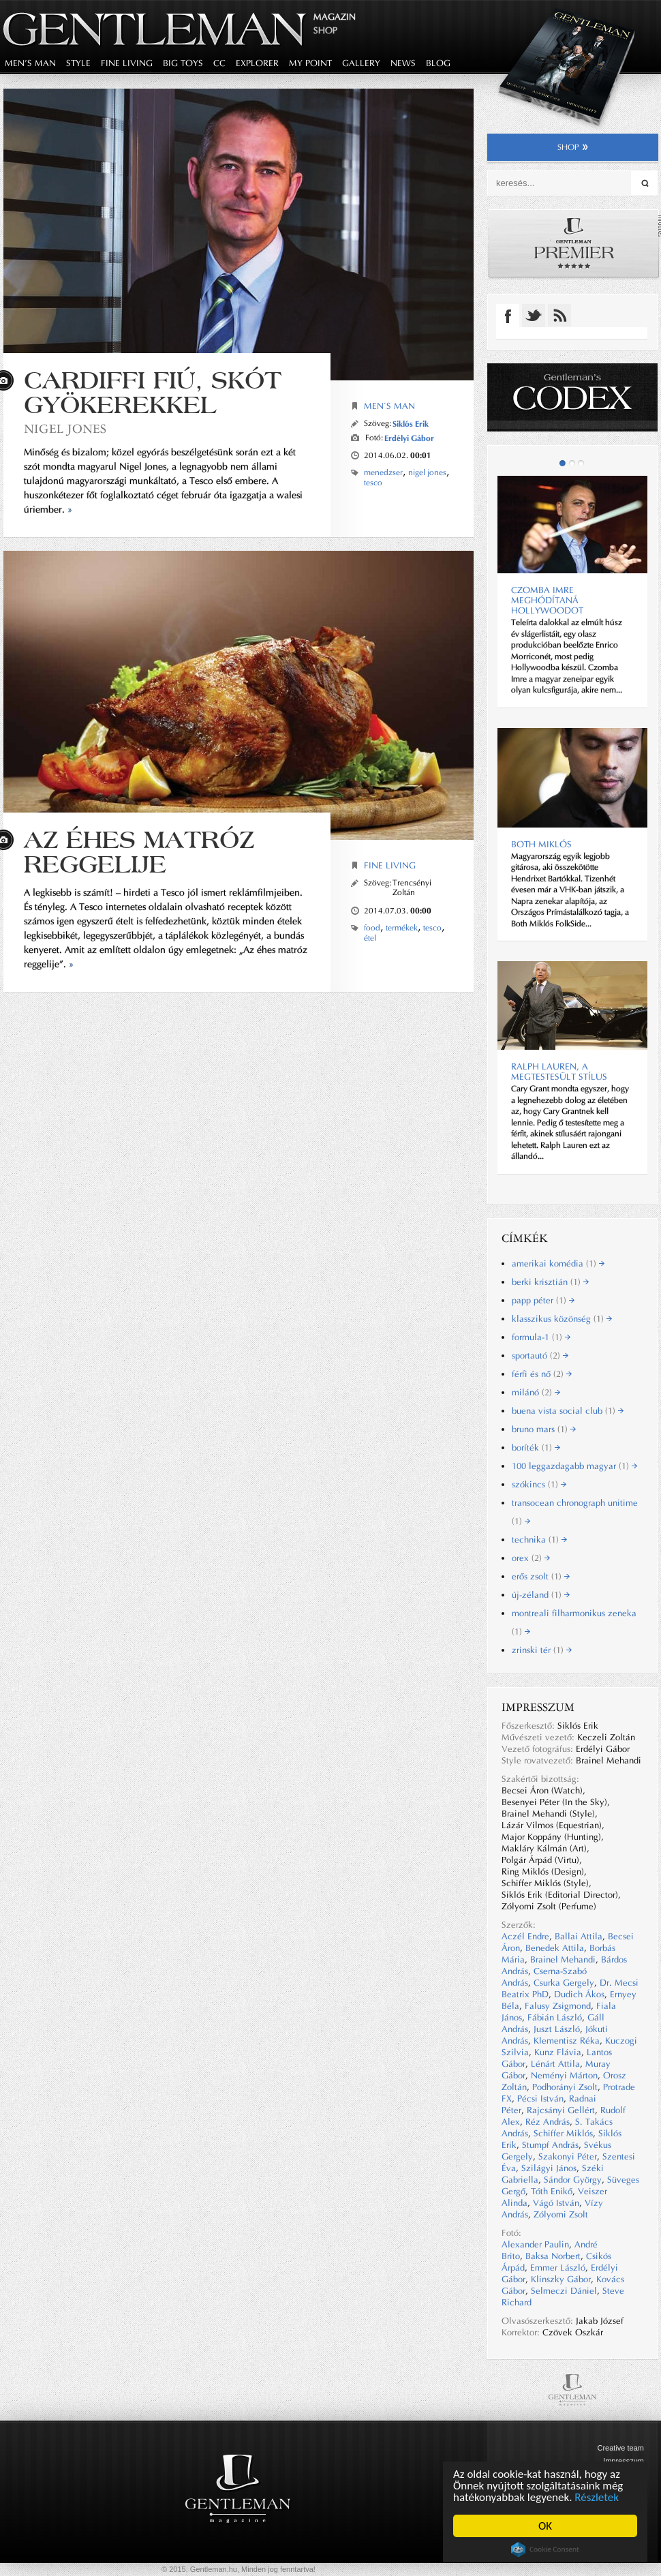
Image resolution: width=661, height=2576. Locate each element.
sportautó (540, 1355)
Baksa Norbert (553, 2256)
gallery (361, 63)
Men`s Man (389, 406)
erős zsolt (541, 1576)
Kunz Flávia (557, 2052)
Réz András (547, 2122)
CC (219, 63)
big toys (183, 63)
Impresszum (623, 2461)
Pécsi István (540, 2098)
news (403, 63)
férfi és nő (542, 1374)
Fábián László (554, 2017)
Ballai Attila (578, 1936)
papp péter (543, 1300)
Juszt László (557, 2029)
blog (438, 63)
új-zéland (541, 1595)
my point (310, 63)
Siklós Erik (411, 424)
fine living (127, 63)
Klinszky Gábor (561, 2279)
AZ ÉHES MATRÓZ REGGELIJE (139, 852)
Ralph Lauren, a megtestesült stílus (559, 1071)
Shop (325, 30)
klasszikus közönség (562, 1319)
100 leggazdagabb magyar (574, 1466)
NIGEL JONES (65, 428)
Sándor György (573, 2180)
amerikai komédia (558, 1263)
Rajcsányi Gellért (561, 2110)
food (372, 928)
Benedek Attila (554, 1948)
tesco (373, 482)
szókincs (539, 1484)
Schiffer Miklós (563, 2133)
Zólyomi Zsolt (561, 2214)
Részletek (596, 2497)
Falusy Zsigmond (558, 2006)
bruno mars (544, 1429)
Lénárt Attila (555, 2064)
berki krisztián (550, 1282)
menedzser (383, 472)
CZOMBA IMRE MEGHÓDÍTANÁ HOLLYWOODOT (547, 600)
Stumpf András (550, 2145)
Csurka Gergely (564, 1983)
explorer (257, 63)
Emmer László (557, 2267)
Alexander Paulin (535, 2244)
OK (545, 2526)
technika (539, 1539)
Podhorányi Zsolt (565, 2087)
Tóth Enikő (551, 2191)
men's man (30, 63)
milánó (536, 1392)
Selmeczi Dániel (564, 2291)
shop (572, 147)
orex (531, 1558)
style (78, 63)
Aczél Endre (525, 1936)
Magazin (334, 17)
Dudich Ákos (579, 1994)
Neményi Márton (564, 2075)
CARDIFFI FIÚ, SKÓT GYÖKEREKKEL (152, 392)
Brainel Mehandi (563, 1959)
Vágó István (556, 2203)
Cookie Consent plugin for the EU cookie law (545, 2549)
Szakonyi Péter (567, 2156)
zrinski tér (542, 1650)
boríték (536, 1447)
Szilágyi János (549, 2168)
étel (370, 938)
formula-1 (541, 1337)
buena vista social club (568, 1411)
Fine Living (390, 865)
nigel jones (427, 472)
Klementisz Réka (567, 2040)
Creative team (621, 2448)
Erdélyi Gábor (409, 438)
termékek (402, 928)
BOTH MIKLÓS (541, 844)
